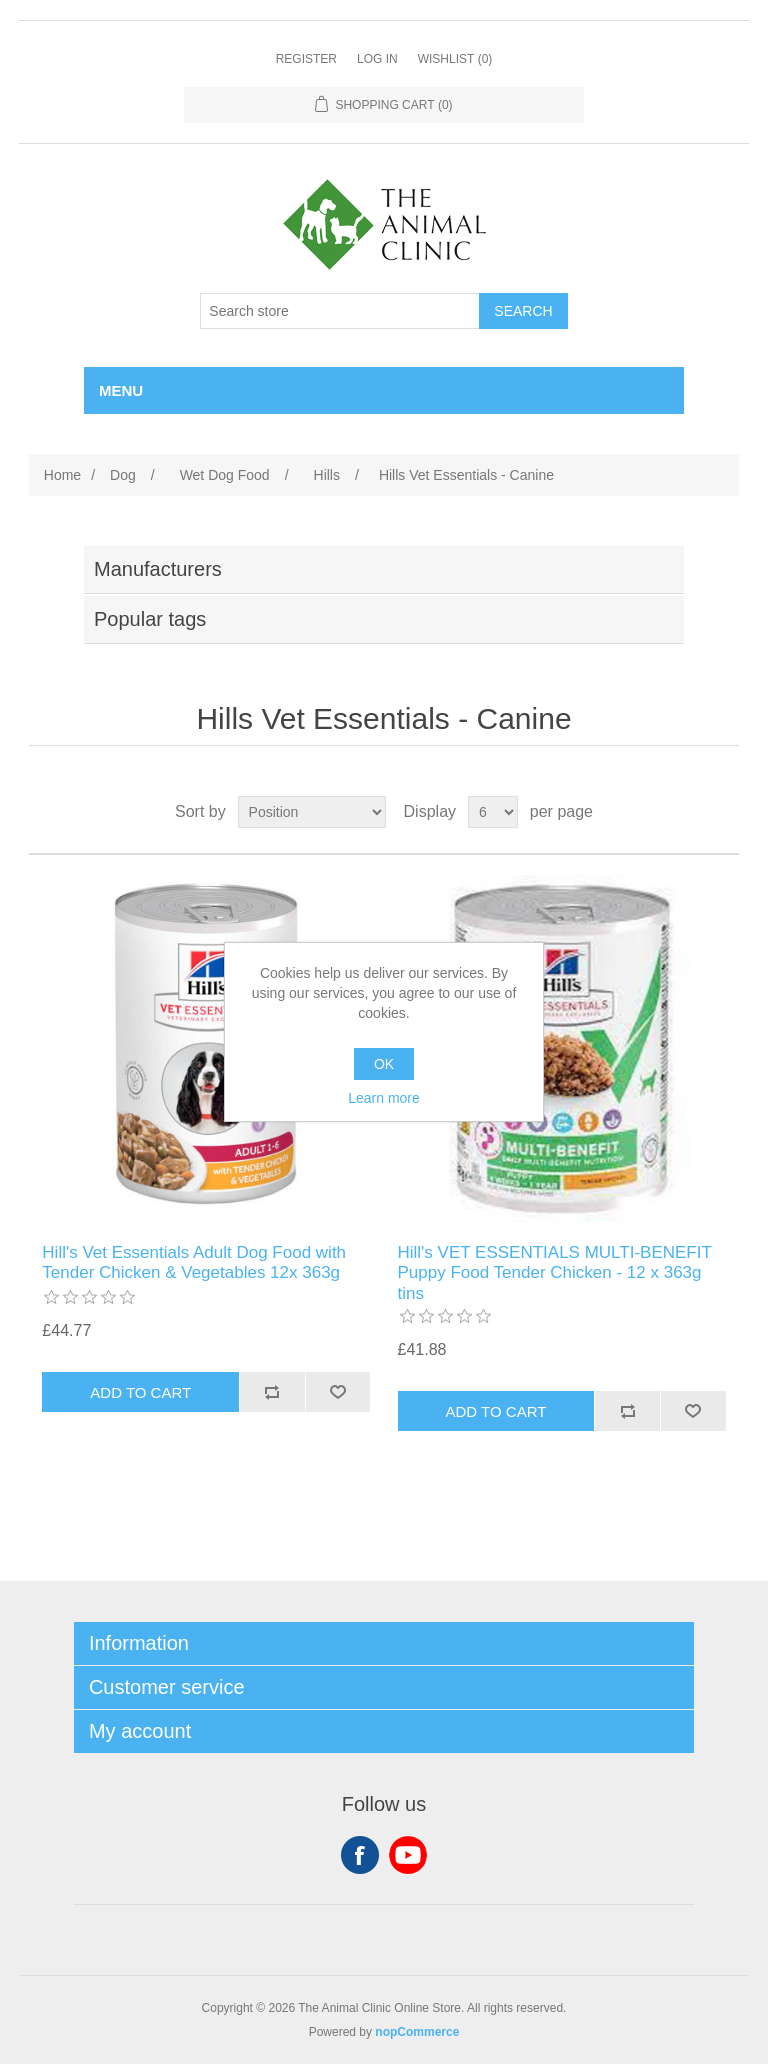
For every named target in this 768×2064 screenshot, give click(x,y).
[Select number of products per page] (493, 812)
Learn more (384, 1098)
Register (306, 59)
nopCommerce (417, 2032)
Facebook (360, 1855)
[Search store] (340, 311)
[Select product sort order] (312, 812)
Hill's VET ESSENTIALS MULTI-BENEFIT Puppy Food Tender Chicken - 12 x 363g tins (555, 1273)
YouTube (408, 1855)
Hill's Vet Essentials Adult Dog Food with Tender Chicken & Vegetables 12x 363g (194, 1262)
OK (384, 1064)
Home (62, 475)
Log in (377, 59)
